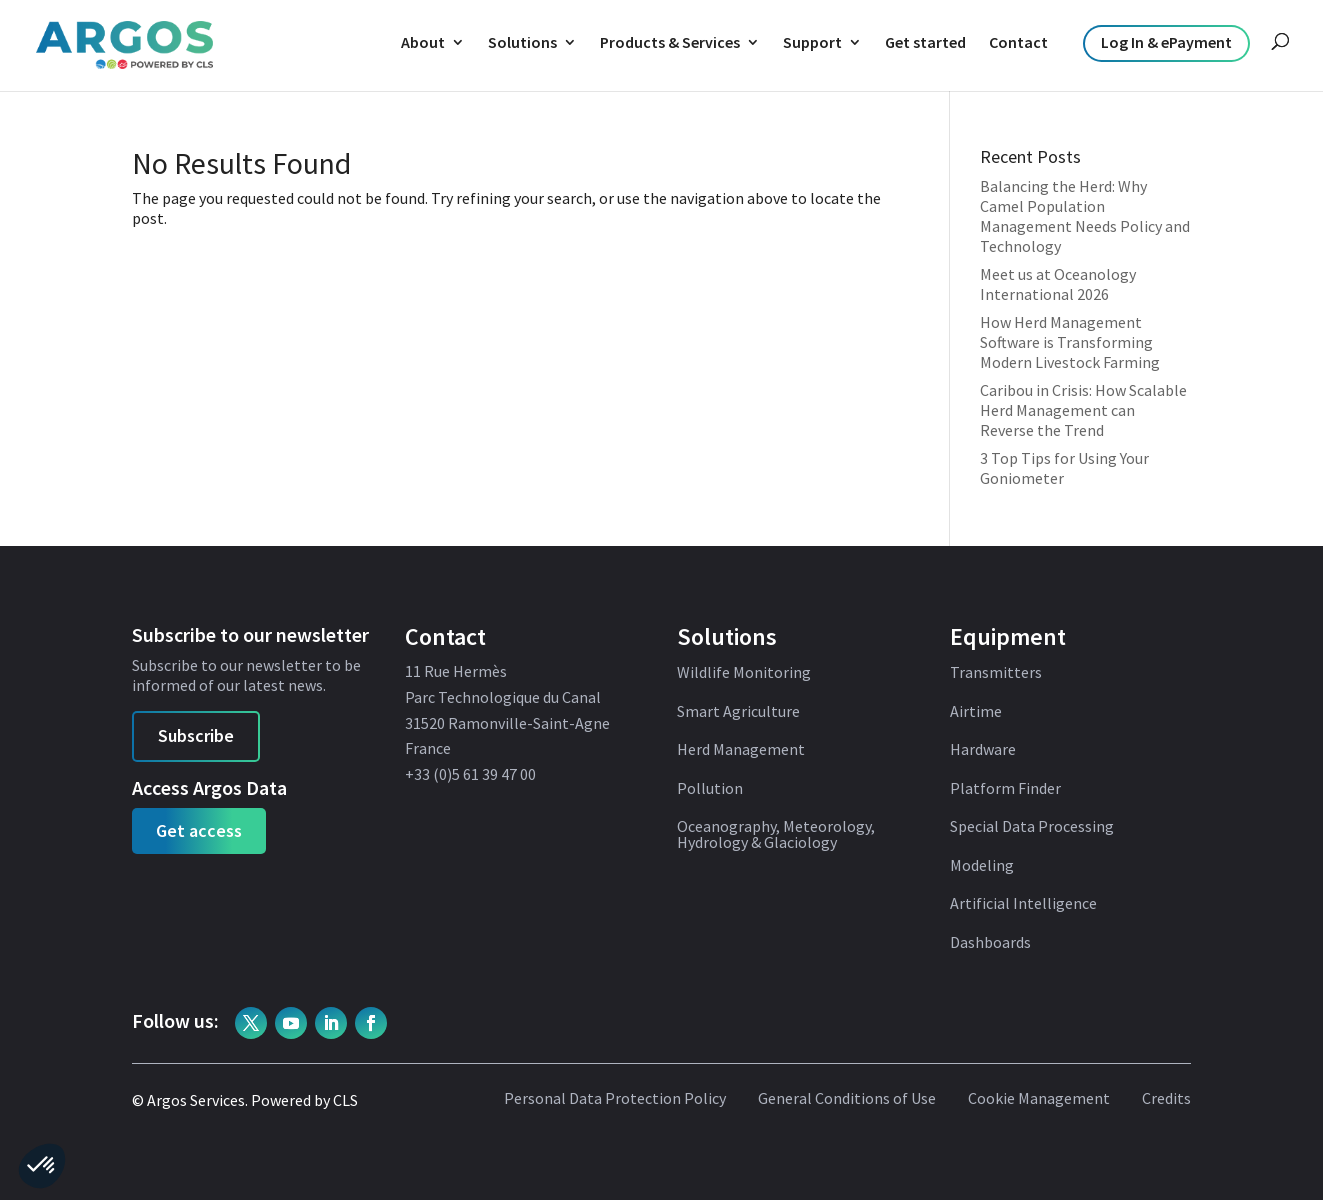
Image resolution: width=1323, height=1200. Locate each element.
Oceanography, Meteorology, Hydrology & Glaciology (776, 835)
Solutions (522, 42)
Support (812, 42)
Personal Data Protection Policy (615, 1099)
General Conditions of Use (847, 1099)
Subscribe (196, 735)
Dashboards (990, 943)
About (423, 42)
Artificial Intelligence (1023, 904)
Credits (1166, 1099)
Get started (925, 42)
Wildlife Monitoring (744, 673)
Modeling (982, 866)
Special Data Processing (1032, 827)
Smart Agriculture (738, 712)
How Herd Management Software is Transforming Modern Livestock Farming (1070, 342)
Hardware (983, 750)
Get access (199, 830)
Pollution (710, 789)
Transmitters (996, 673)
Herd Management (741, 750)
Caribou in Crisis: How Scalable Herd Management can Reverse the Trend (1083, 410)
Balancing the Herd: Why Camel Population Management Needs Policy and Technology (1085, 216)
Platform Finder (1005, 789)
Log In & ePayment (1166, 42)
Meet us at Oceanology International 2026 (1058, 284)
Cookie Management (1039, 1099)
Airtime (976, 712)
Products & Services (670, 42)
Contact (1018, 42)
